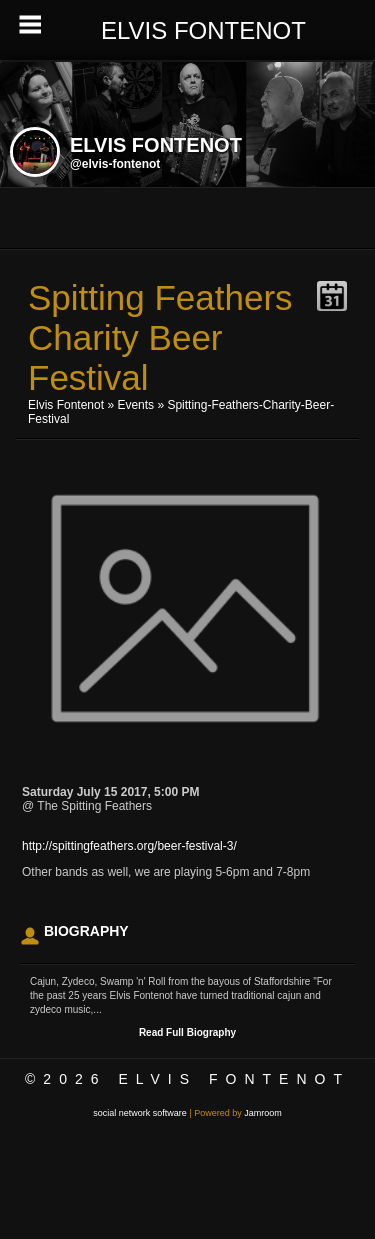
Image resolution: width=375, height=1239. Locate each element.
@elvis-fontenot (115, 164)
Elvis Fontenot (66, 405)
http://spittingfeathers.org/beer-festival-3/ (129, 846)
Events (135, 405)
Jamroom (263, 1113)
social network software (140, 1113)
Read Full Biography (187, 1032)
